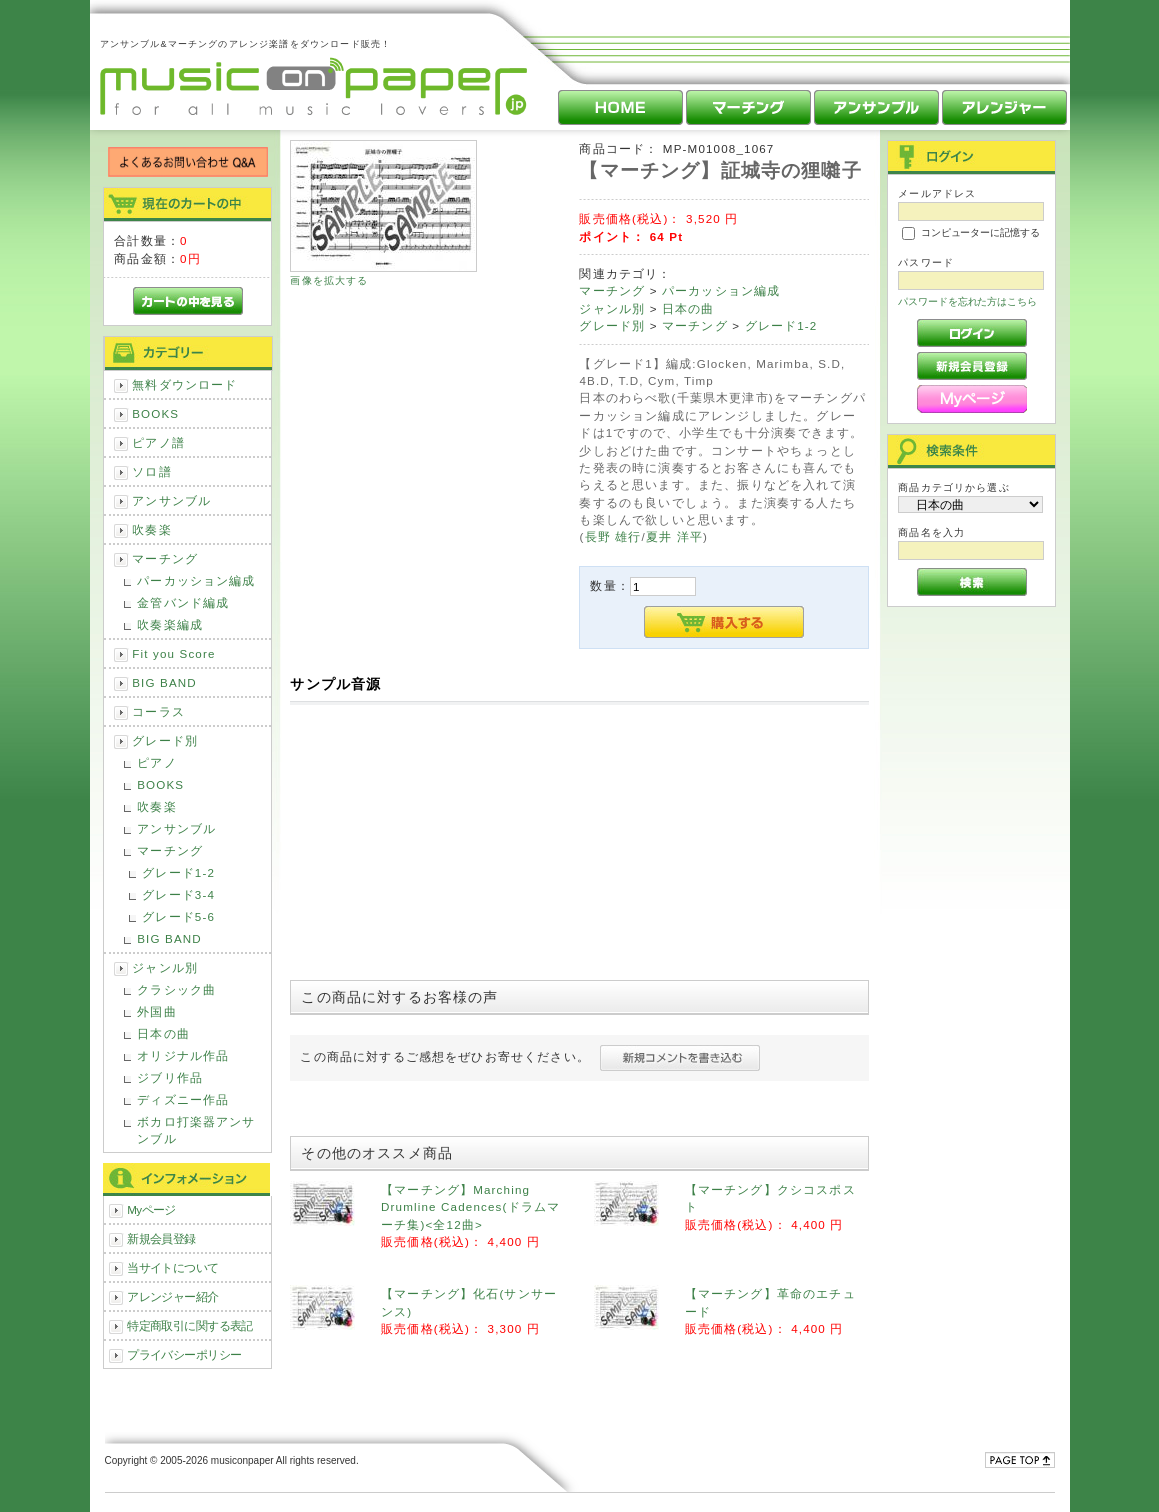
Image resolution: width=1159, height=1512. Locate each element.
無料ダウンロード (184, 384)
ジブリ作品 (170, 1077)
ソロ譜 (151, 471)
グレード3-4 (178, 894)
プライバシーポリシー (184, 1354)
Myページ (151, 1209)
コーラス (158, 711)
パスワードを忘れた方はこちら (967, 301)
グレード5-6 (178, 916)
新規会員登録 (161, 1238)
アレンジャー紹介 (172, 1296)
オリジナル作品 (183, 1055)
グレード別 (165, 740)
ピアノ (156, 762)
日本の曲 (163, 1033)
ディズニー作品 (183, 1099)
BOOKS (155, 413)
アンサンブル (171, 500)
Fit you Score (173, 653)
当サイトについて (172, 1267)
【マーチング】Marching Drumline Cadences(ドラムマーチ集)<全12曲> (470, 1207)
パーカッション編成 (196, 580)
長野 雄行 (613, 536)
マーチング (165, 558)
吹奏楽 (151, 529)
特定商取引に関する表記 (190, 1325)
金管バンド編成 (183, 602)
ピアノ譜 (158, 442)
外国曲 (156, 1011)
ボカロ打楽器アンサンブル (196, 1130)
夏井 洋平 (674, 536)
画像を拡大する (329, 280)
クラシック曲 (176, 989)
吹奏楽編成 (170, 624)
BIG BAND (164, 682)
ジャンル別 (165, 967)
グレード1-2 (178, 872)
